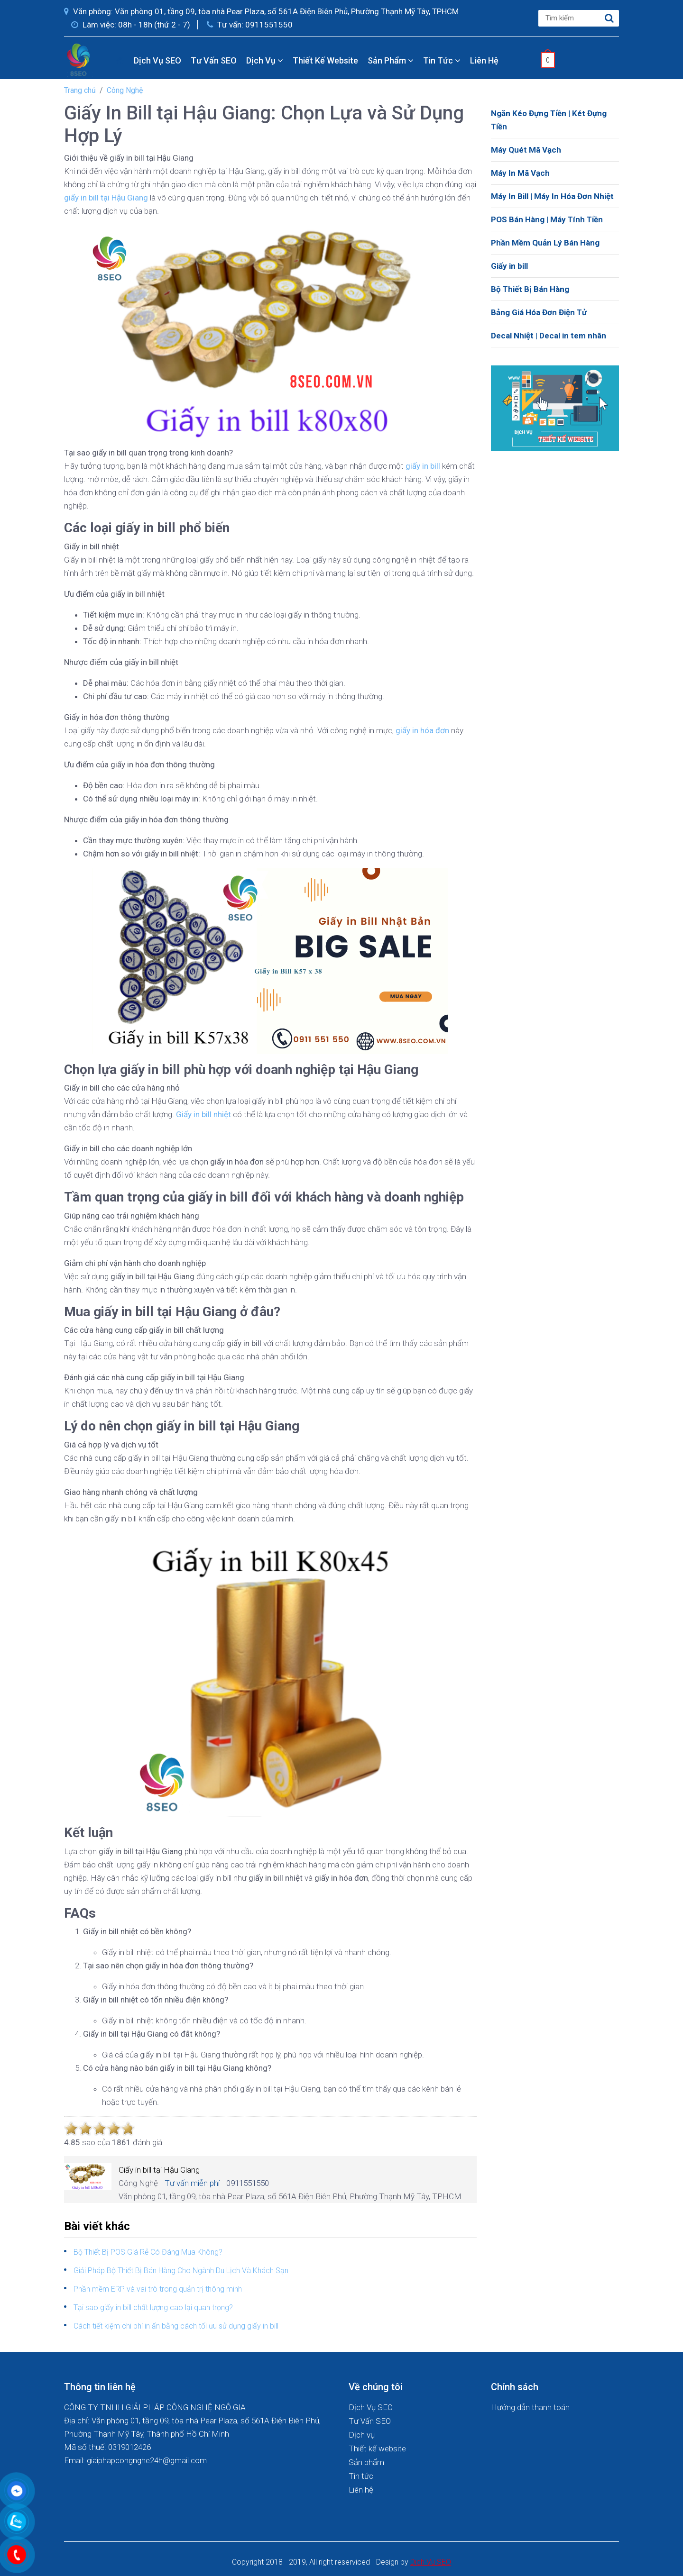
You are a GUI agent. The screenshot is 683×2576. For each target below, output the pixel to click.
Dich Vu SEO (430, 2562)
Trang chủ (80, 90)
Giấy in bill (509, 266)
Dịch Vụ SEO (157, 60)
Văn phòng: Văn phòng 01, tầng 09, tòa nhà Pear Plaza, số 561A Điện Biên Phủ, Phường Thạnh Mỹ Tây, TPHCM (261, 11)
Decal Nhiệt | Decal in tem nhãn (548, 335)
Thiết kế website (325, 60)
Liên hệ (484, 60)
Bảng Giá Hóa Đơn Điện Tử (539, 312)
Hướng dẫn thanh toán (530, 2407)
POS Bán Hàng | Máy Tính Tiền (547, 219)
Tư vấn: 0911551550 (250, 24)
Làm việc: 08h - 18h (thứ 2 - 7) (130, 24)
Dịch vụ (264, 60)
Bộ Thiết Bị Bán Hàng (530, 289)
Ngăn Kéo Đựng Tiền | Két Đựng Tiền (549, 120)
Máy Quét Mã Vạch (526, 150)
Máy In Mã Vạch (520, 173)
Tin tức (442, 60)
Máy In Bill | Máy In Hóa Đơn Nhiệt (552, 196)
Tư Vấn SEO (214, 60)
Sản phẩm (391, 60)
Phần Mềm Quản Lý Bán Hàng (545, 242)
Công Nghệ (125, 90)
